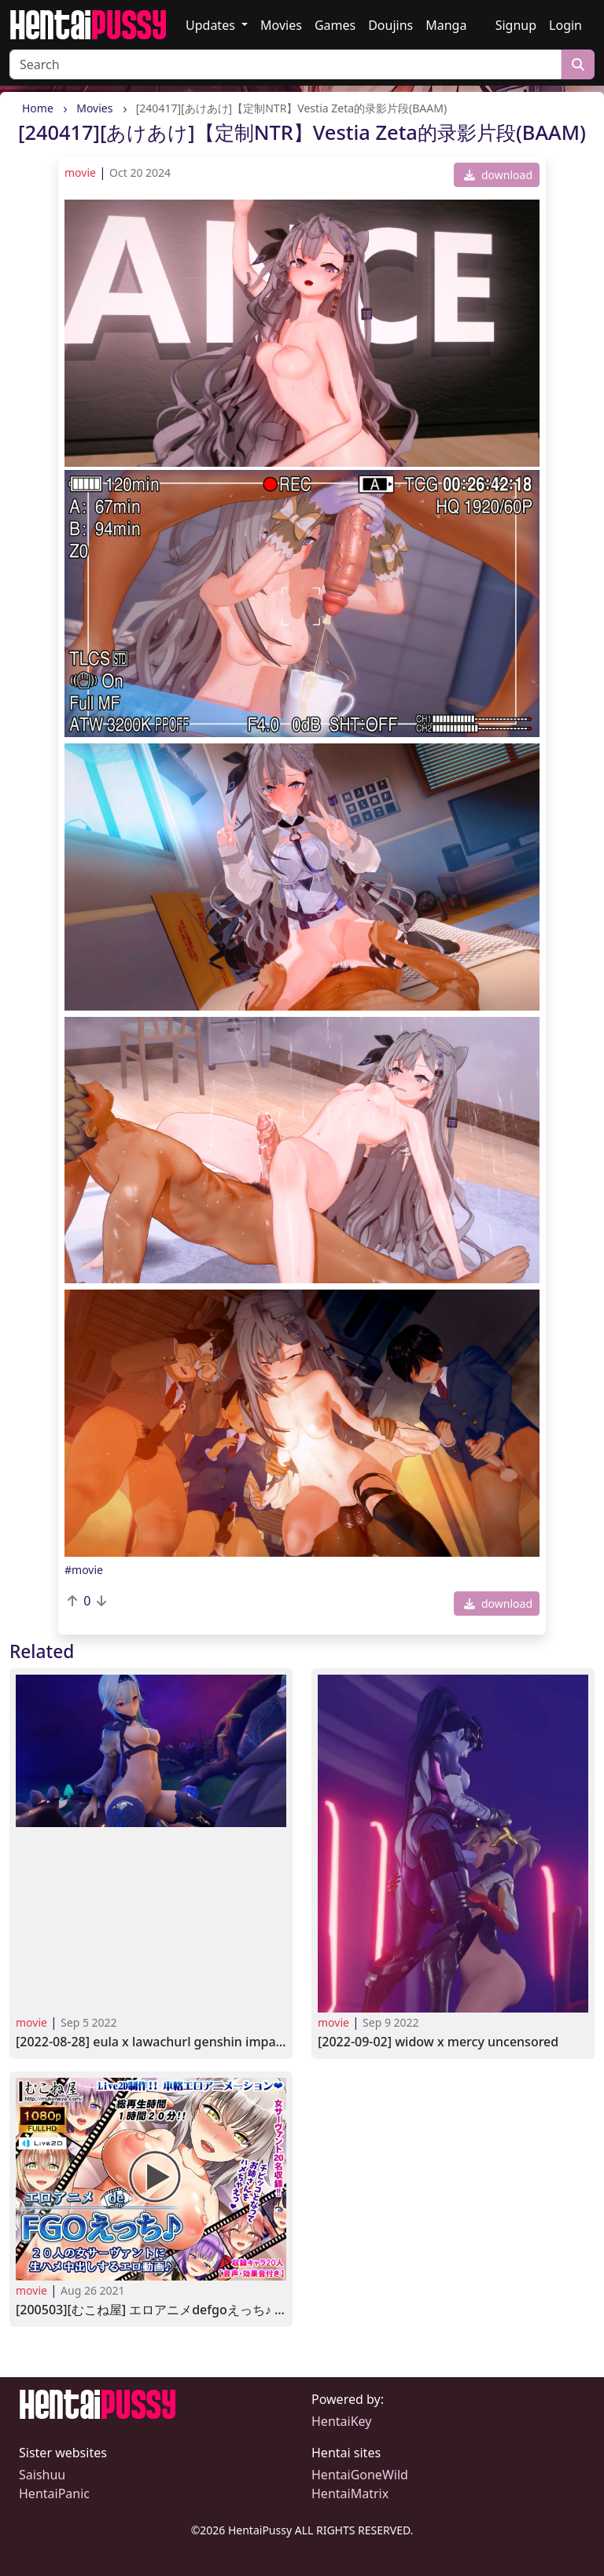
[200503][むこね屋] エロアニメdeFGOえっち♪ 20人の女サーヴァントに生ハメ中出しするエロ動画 (151, 2310)
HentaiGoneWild (359, 2474)
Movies (281, 25)
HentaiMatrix (350, 2493)
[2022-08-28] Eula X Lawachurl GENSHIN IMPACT (151, 2042)
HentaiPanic (54, 2493)
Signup (515, 25)
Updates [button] (212, 25)
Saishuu (42, 2474)
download (498, 174)
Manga (445, 25)
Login (565, 25)
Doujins (390, 25)
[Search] (285, 64)
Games (335, 25)
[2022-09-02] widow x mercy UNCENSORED (438, 2042)
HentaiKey (341, 2421)
